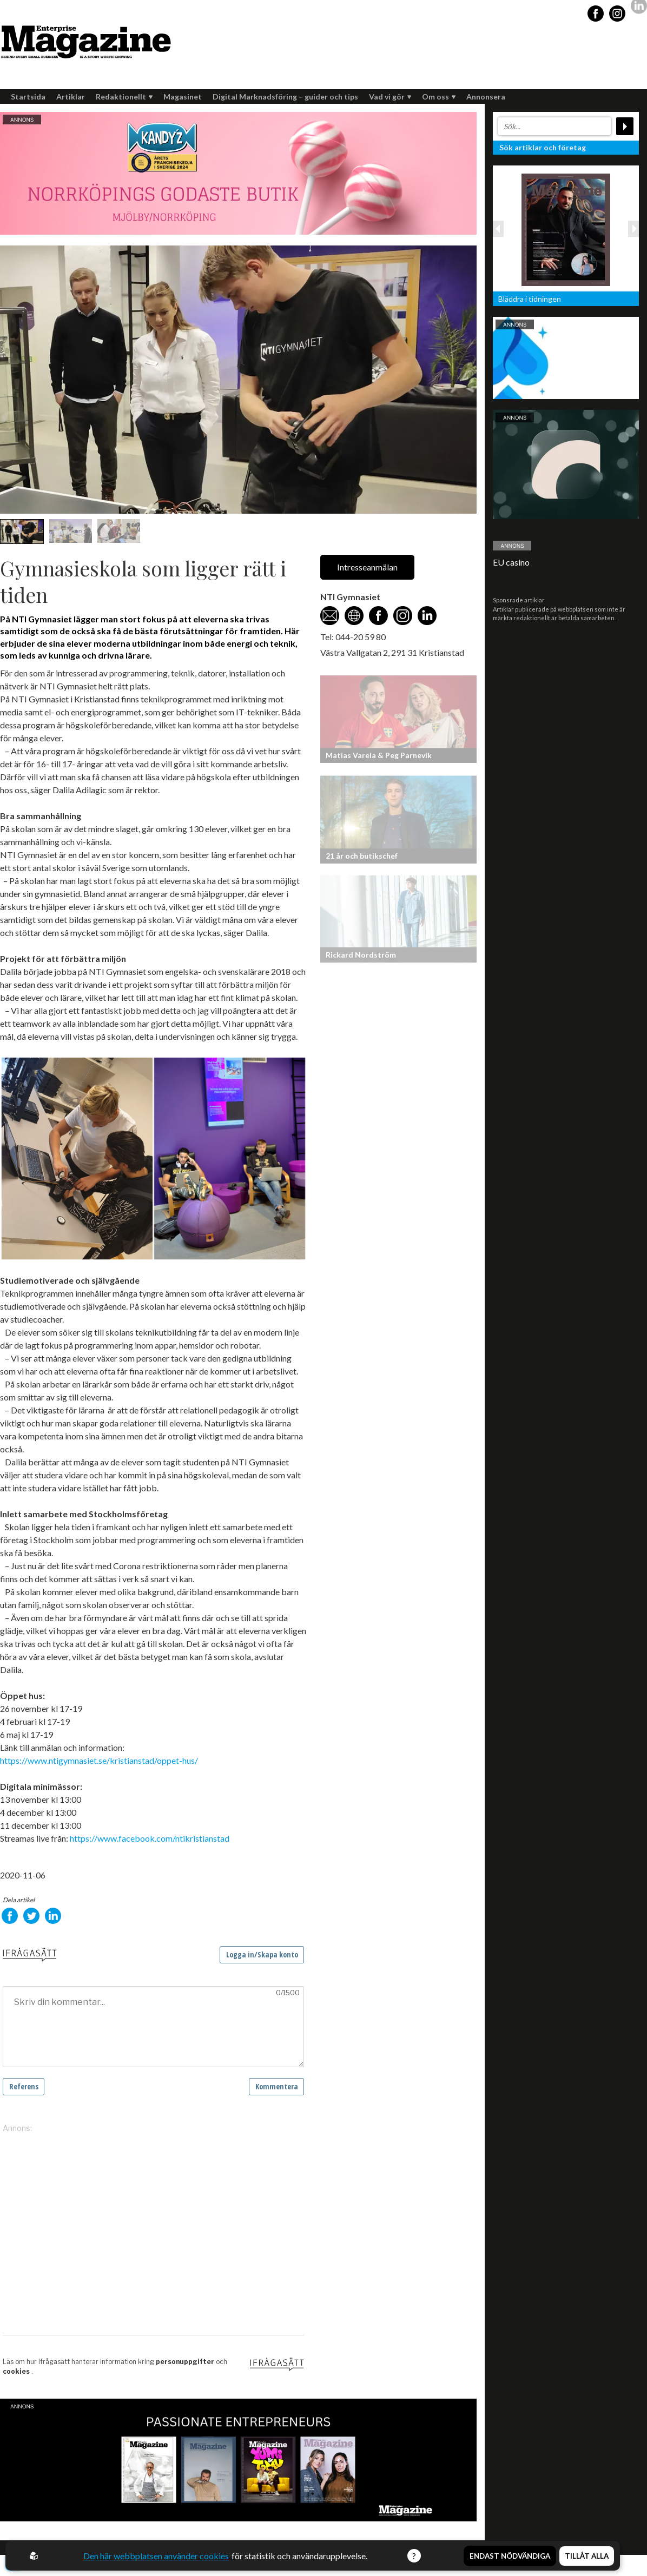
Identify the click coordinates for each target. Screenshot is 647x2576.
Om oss (438, 96)
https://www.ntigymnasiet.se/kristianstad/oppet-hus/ (99, 1760)
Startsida (28, 96)
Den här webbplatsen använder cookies (156, 2556)
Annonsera (485, 96)
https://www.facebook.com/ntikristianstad (149, 1838)
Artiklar (70, 96)
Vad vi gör (390, 96)
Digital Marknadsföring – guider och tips (285, 96)
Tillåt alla (587, 2556)
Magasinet (182, 96)
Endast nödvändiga (510, 2556)
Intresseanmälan (367, 567)
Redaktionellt (124, 96)
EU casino (511, 562)
